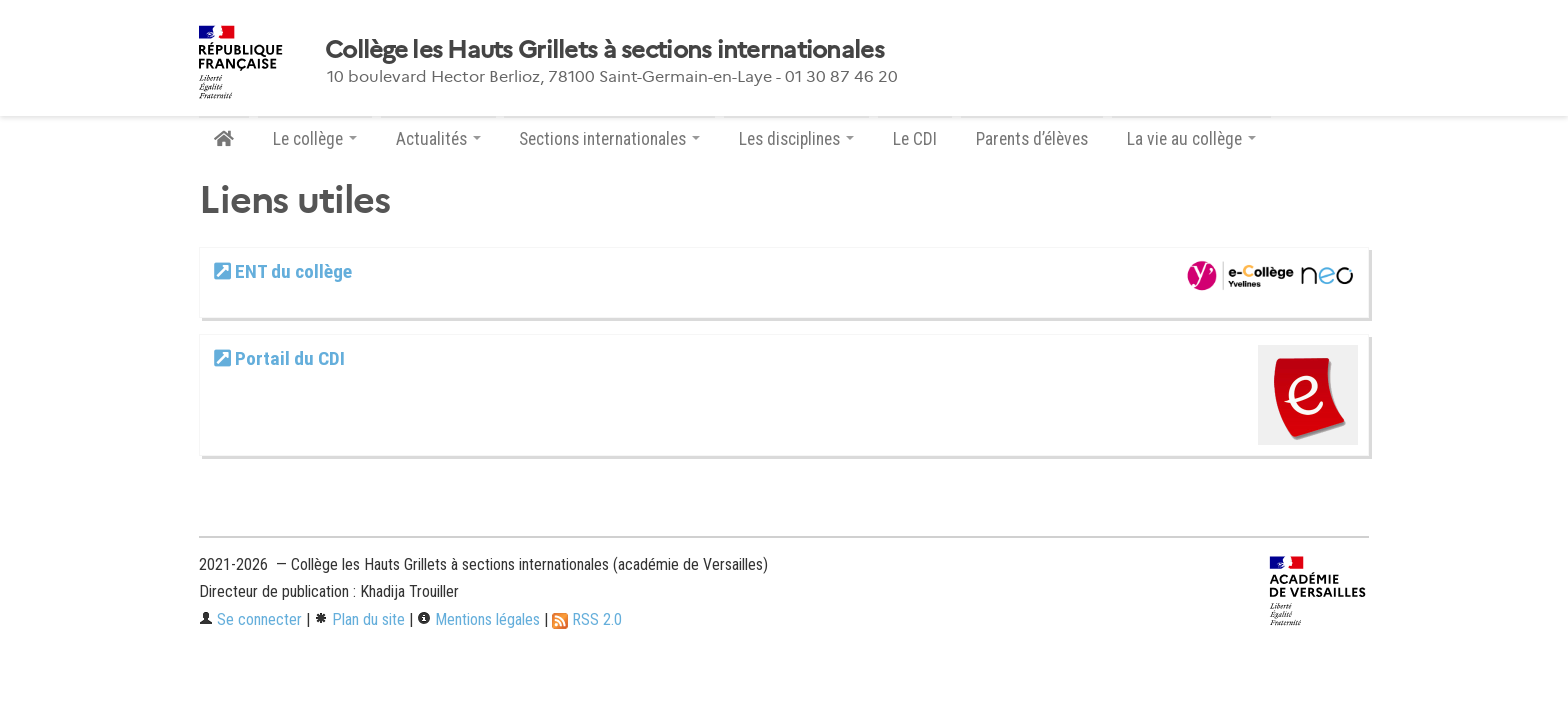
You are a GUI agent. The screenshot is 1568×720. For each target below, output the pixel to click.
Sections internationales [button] (609, 139)
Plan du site (359, 619)
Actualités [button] (438, 139)
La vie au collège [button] (1191, 139)
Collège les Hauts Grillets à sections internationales (604, 50)
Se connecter (250, 619)
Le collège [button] (315, 139)
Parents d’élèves (1032, 139)
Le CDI (915, 139)
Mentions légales (478, 619)
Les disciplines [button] (796, 139)
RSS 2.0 (587, 619)
